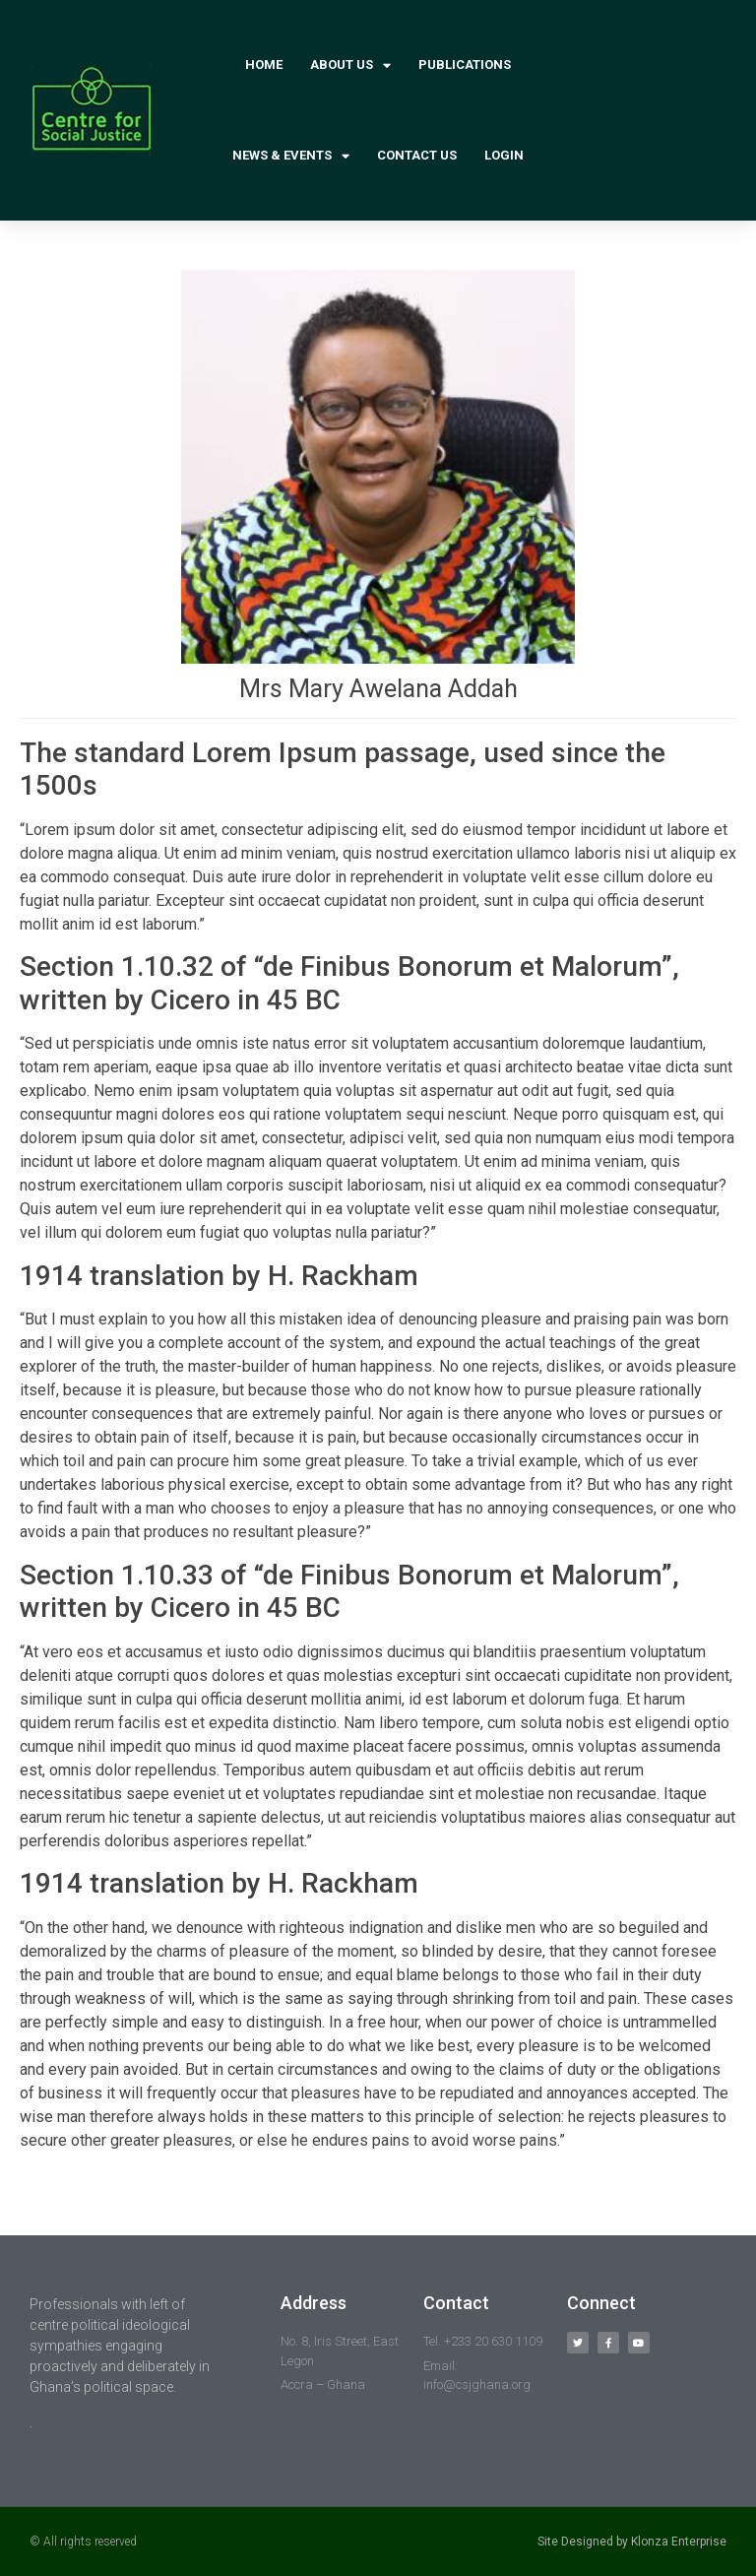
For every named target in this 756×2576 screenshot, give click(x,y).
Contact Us (417, 155)
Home (264, 64)
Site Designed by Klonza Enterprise (631, 2541)
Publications (464, 64)
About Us (350, 65)
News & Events (290, 156)
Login (504, 155)
